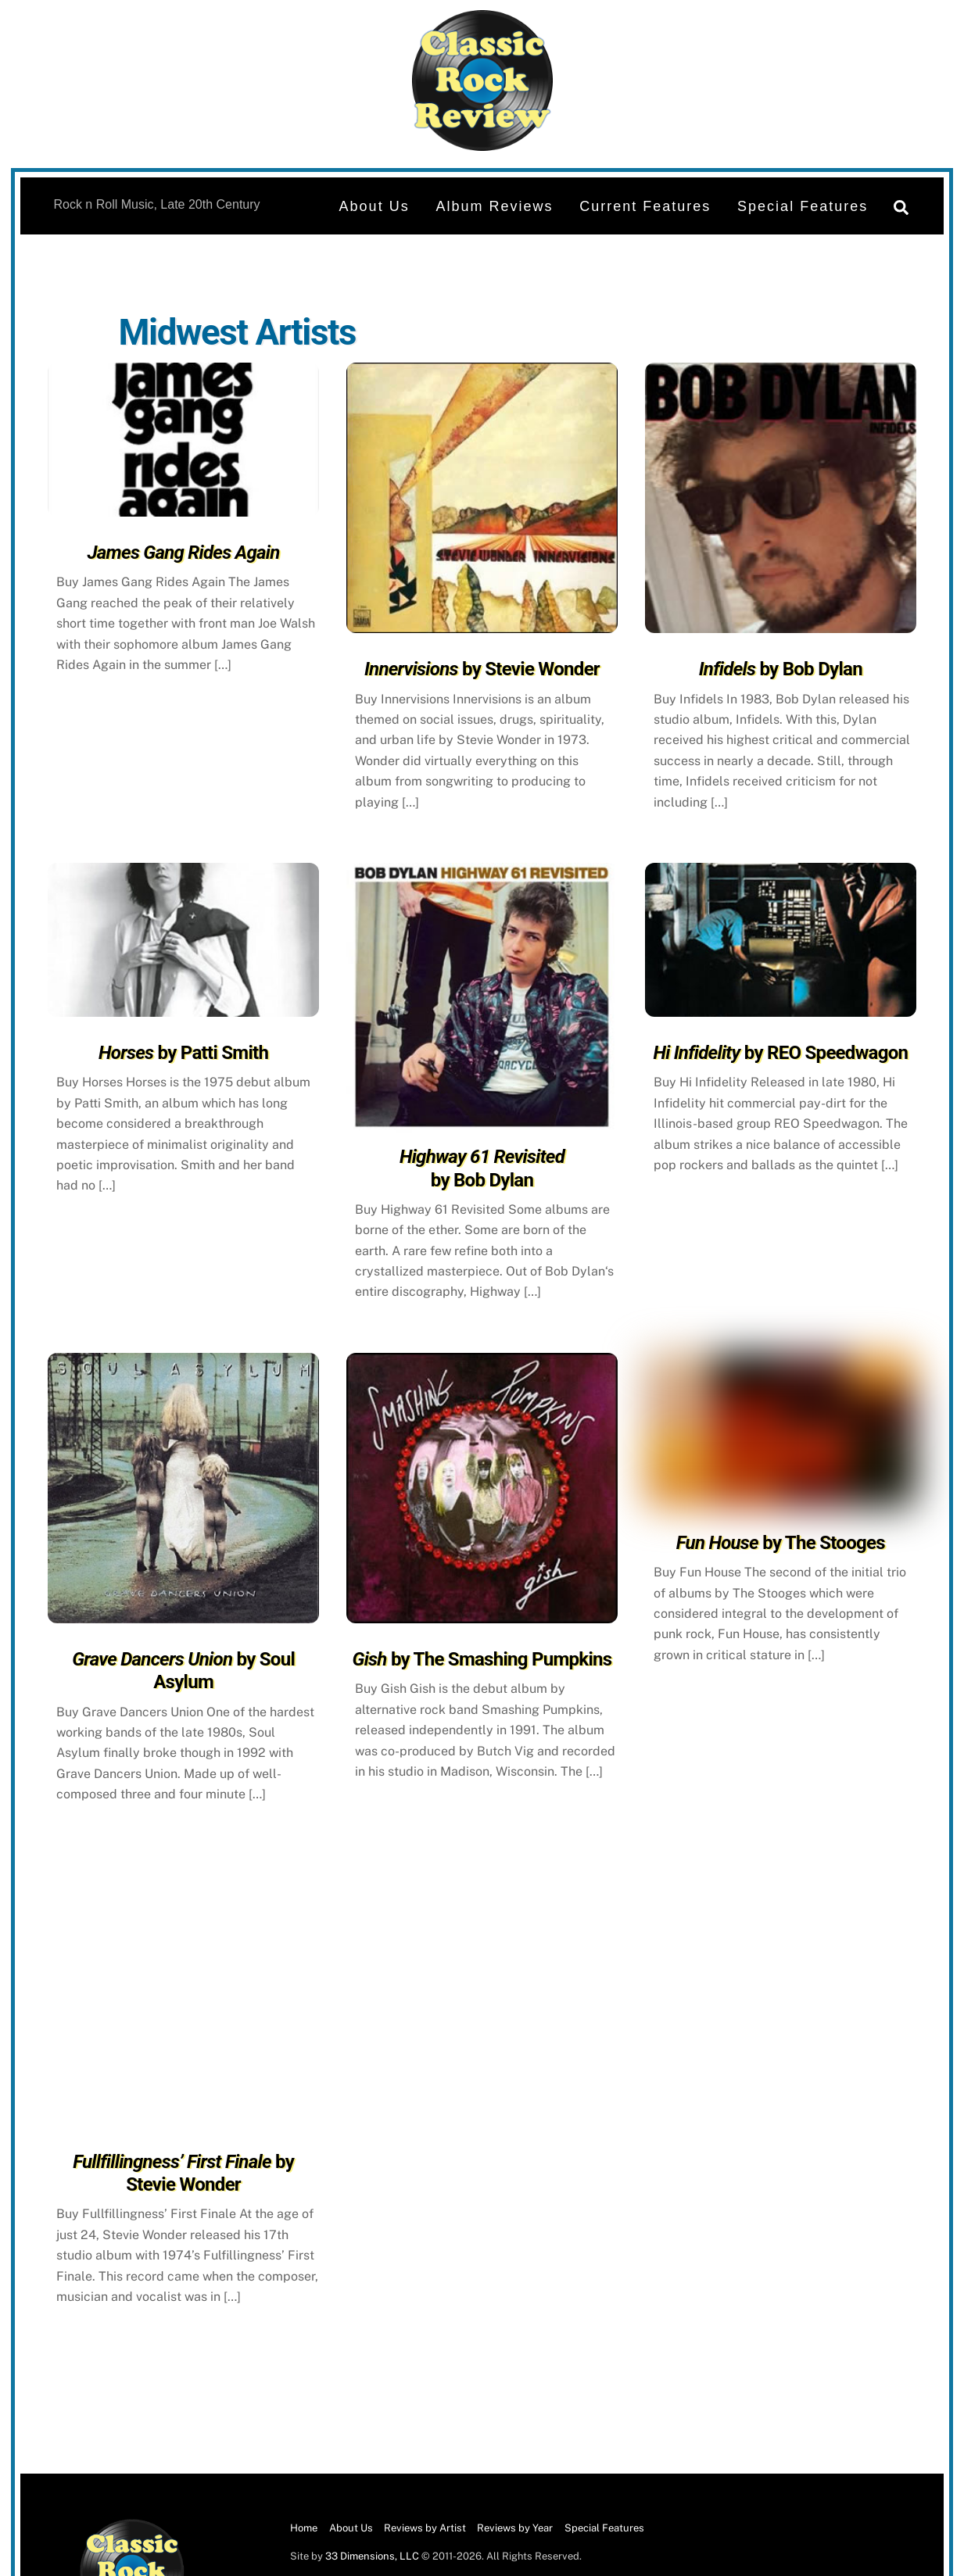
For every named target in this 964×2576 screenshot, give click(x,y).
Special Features (802, 206)
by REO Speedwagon (780, 1053)
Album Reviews (494, 206)
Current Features (645, 206)
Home (303, 2528)
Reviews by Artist (425, 2528)
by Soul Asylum (183, 1670)
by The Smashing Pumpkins (481, 1659)
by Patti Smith (183, 1053)
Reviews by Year (515, 2528)
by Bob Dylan (780, 669)
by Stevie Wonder (482, 669)
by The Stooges (780, 1543)
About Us (374, 206)
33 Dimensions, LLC (372, 2556)
